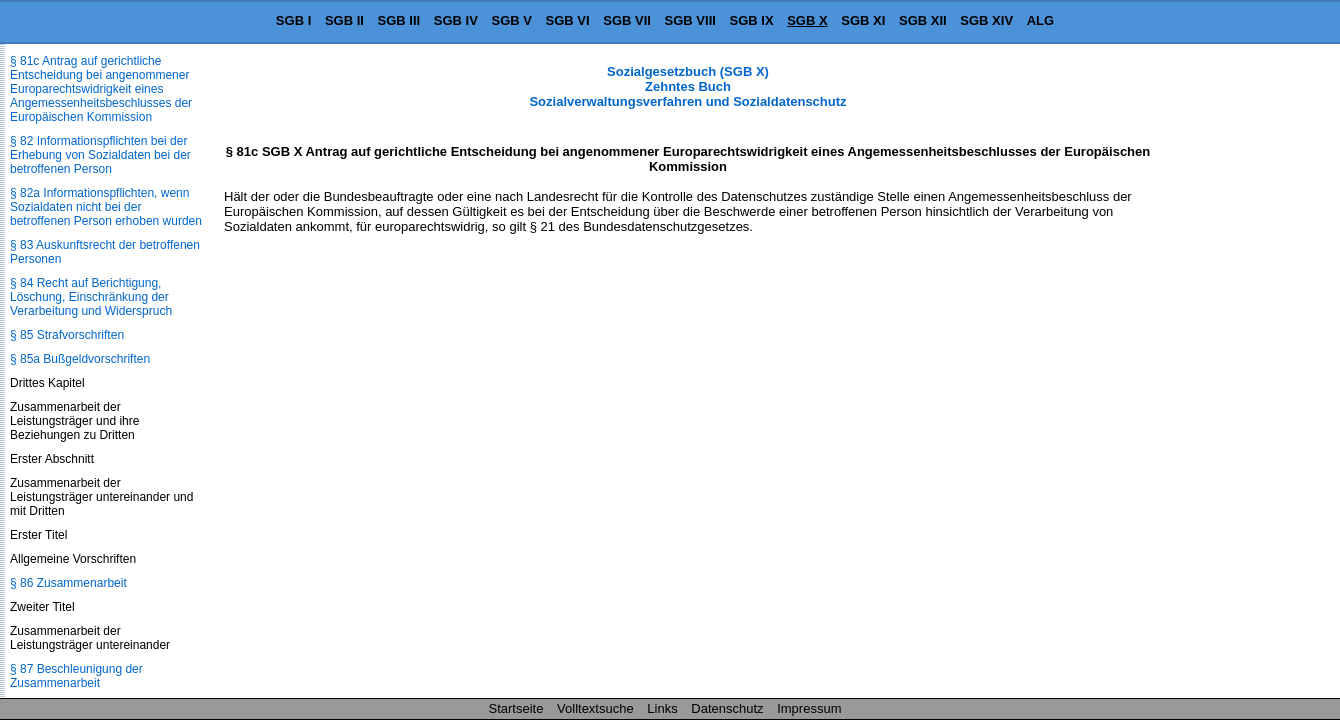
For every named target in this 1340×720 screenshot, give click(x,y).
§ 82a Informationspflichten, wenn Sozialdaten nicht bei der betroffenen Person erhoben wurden (106, 207)
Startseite (516, 708)
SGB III (399, 20)
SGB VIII (690, 20)
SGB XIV (986, 20)
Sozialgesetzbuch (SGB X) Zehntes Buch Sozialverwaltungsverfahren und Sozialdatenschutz (687, 86)
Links (662, 708)
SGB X (807, 20)
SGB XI (863, 20)
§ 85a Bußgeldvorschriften (80, 359)
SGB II (344, 20)
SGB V (511, 20)
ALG (1040, 20)
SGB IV (456, 20)
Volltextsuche (595, 708)
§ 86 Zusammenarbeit (68, 583)
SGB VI (568, 20)
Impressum (809, 708)
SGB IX (752, 20)
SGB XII (923, 20)
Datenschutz (727, 708)
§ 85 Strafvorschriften (67, 335)
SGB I (293, 20)
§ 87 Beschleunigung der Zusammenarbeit (76, 676)
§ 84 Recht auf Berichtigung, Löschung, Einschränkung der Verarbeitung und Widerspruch (91, 297)
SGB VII (627, 20)
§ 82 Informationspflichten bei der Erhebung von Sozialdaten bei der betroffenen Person (100, 155)
